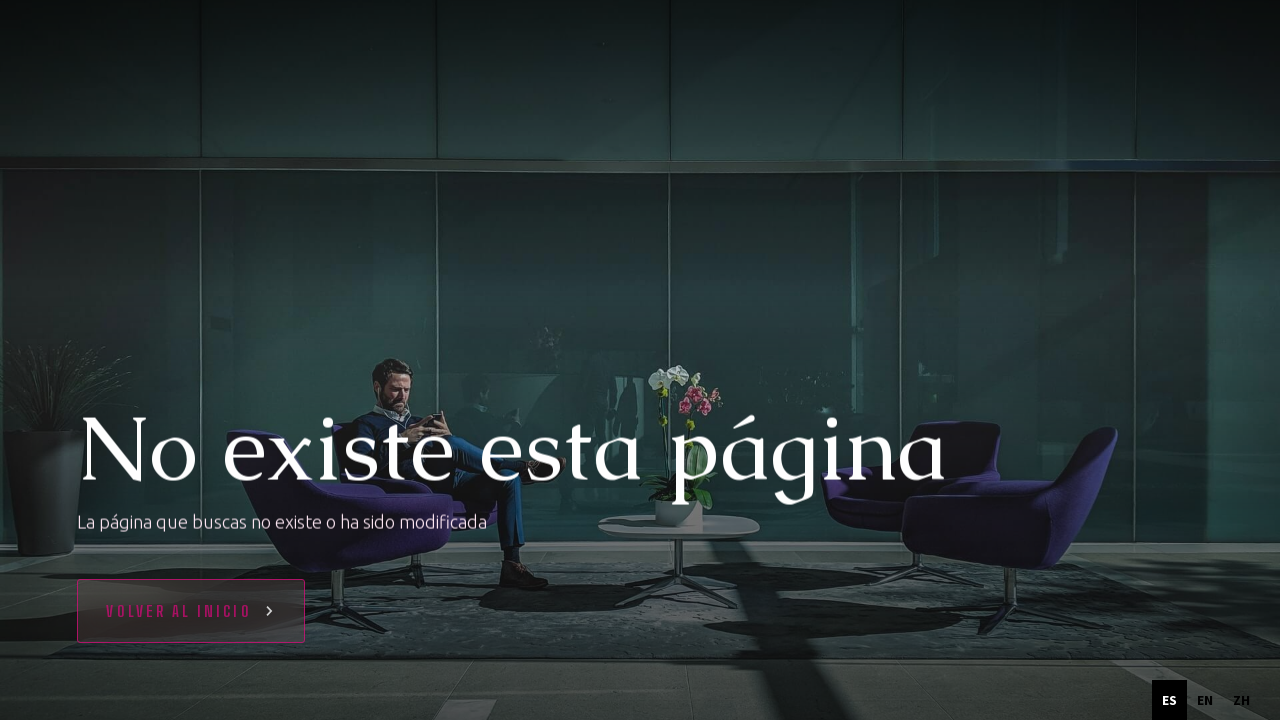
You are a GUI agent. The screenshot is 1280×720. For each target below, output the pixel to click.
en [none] (1205, 700)
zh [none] (1241, 700)
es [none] (1169, 700)
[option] (1205, 700)
